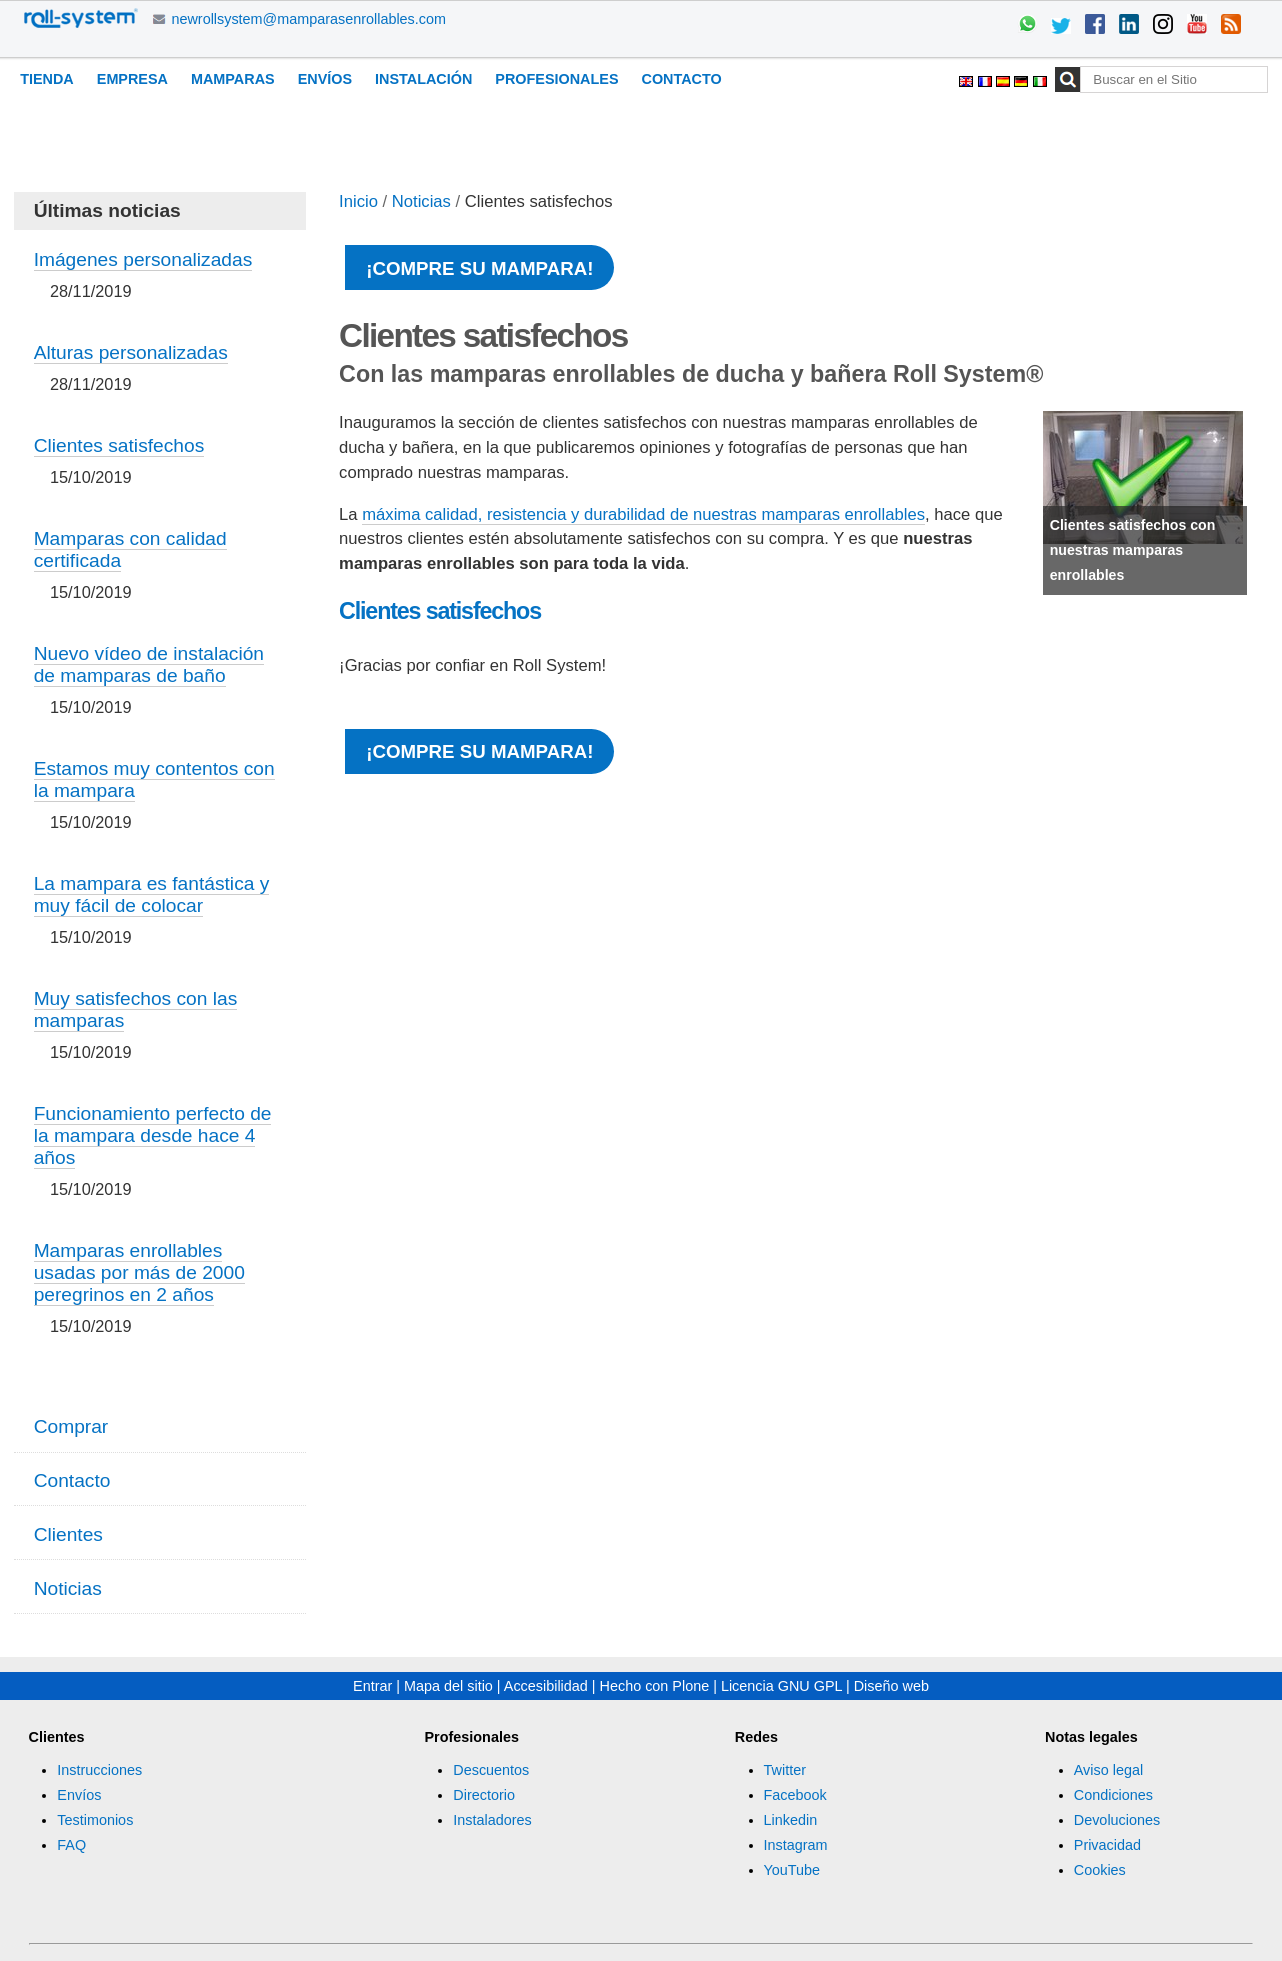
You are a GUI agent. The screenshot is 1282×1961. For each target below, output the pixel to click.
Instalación (423, 79)
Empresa (132, 79)
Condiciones (1113, 1795)
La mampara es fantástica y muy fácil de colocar (152, 894)
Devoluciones (1117, 1820)
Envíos (325, 79)
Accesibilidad (546, 1686)
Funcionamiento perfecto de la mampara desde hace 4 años (153, 1135)
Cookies (1100, 1870)
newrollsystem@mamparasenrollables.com (308, 19)
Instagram (796, 1845)
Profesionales (556, 79)
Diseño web (891, 1686)
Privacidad (1107, 1845)
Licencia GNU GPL (781, 1686)
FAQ (71, 1845)
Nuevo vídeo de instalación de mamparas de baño (149, 664)
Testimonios (95, 1820)
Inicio (358, 201)
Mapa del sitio (448, 1686)
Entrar (372, 1686)
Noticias (421, 201)
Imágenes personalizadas (143, 259)
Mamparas (233, 79)
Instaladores (492, 1820)
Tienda (47, 79)
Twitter (785, 1770)
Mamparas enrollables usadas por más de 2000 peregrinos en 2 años (139, 1272)
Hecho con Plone (655, 1686)
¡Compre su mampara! (479, 268)
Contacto (682, 79)
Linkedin (791, 1820)
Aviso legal (1108, 1770)
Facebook (795, 1795)
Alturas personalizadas (131, 352)
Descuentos (491, 1770)
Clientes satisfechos (440, 611)
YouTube (792, 1870)
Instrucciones (99, 1770)
